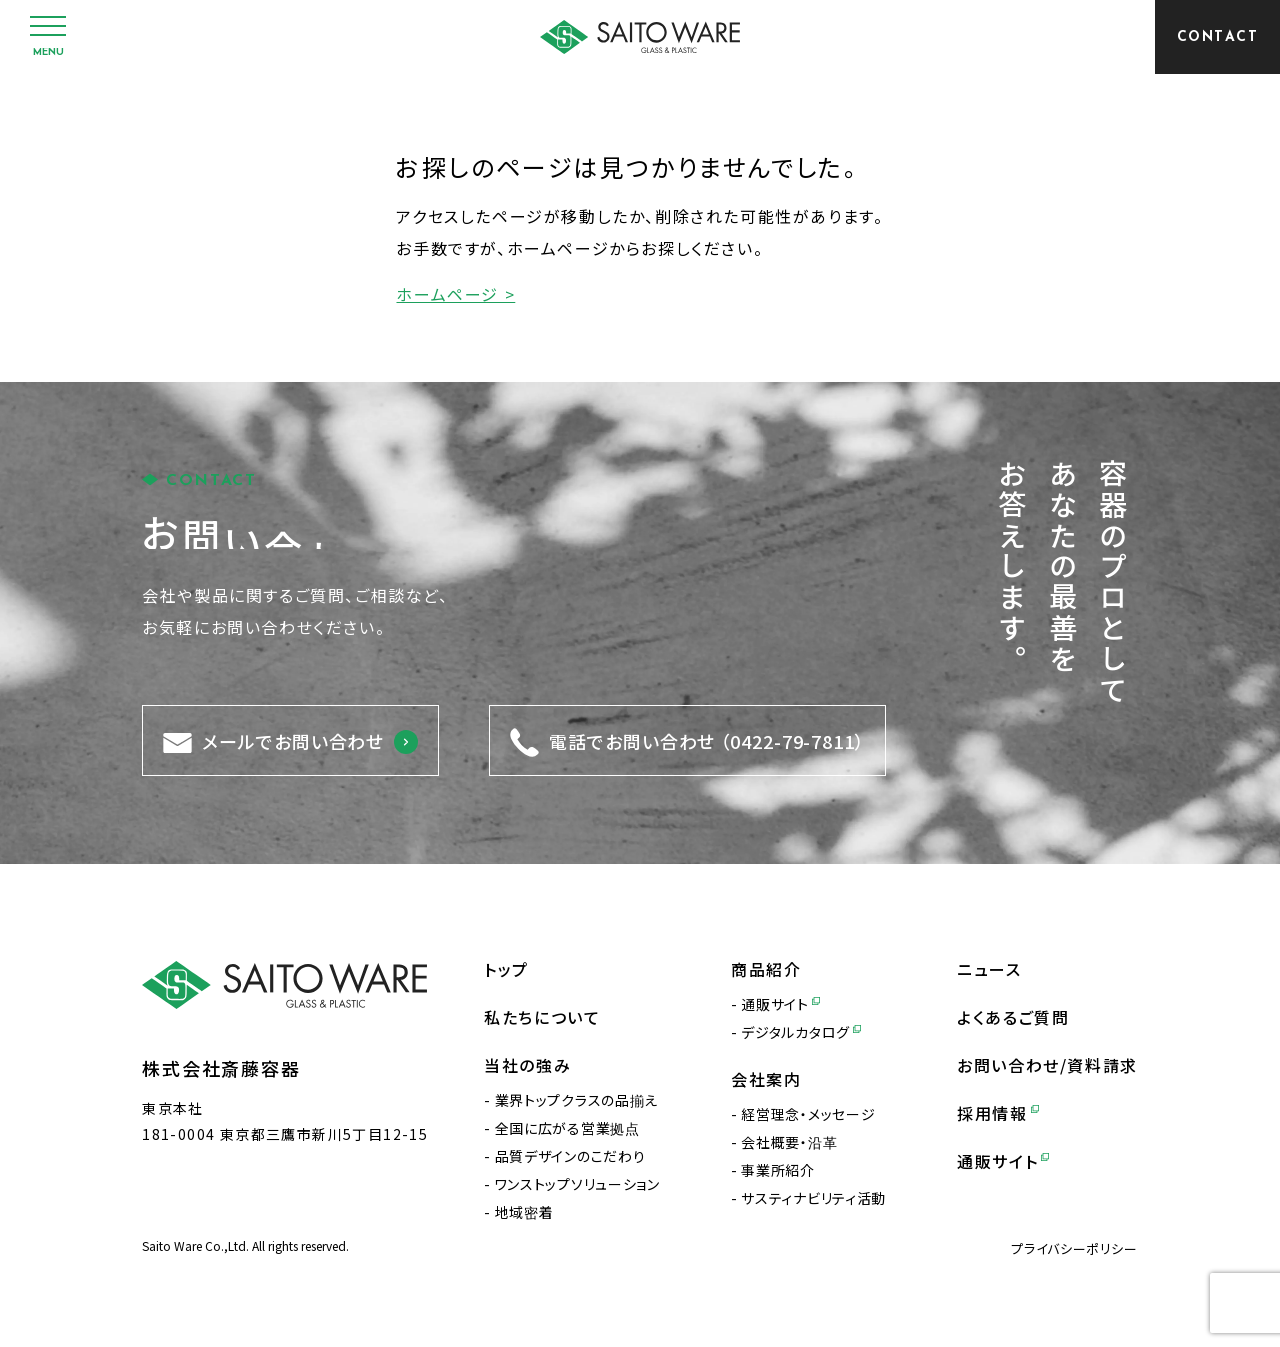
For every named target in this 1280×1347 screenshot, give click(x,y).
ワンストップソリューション (577, 1184)
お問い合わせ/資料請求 (1047, 1065)
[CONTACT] (1217, 37)
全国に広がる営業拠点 (567, 1128)
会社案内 (766, 1079)
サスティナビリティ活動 (813, 1198)
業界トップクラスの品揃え (576, 1100)
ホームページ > (455, 294)
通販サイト (780, 1004)
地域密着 (524, 1212)
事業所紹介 (778, 1170)
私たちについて (542, 1017)
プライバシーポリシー (1074, 1248)
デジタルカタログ (800, 1032)
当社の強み (527, 1065)
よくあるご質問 (1013, 1017)
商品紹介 (766, 969)
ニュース (989, 969)
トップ (506, 969)
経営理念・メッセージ (808, 1114)
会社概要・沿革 (789, 1142)
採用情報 (998, 1113)
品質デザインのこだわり (570, 1156)
